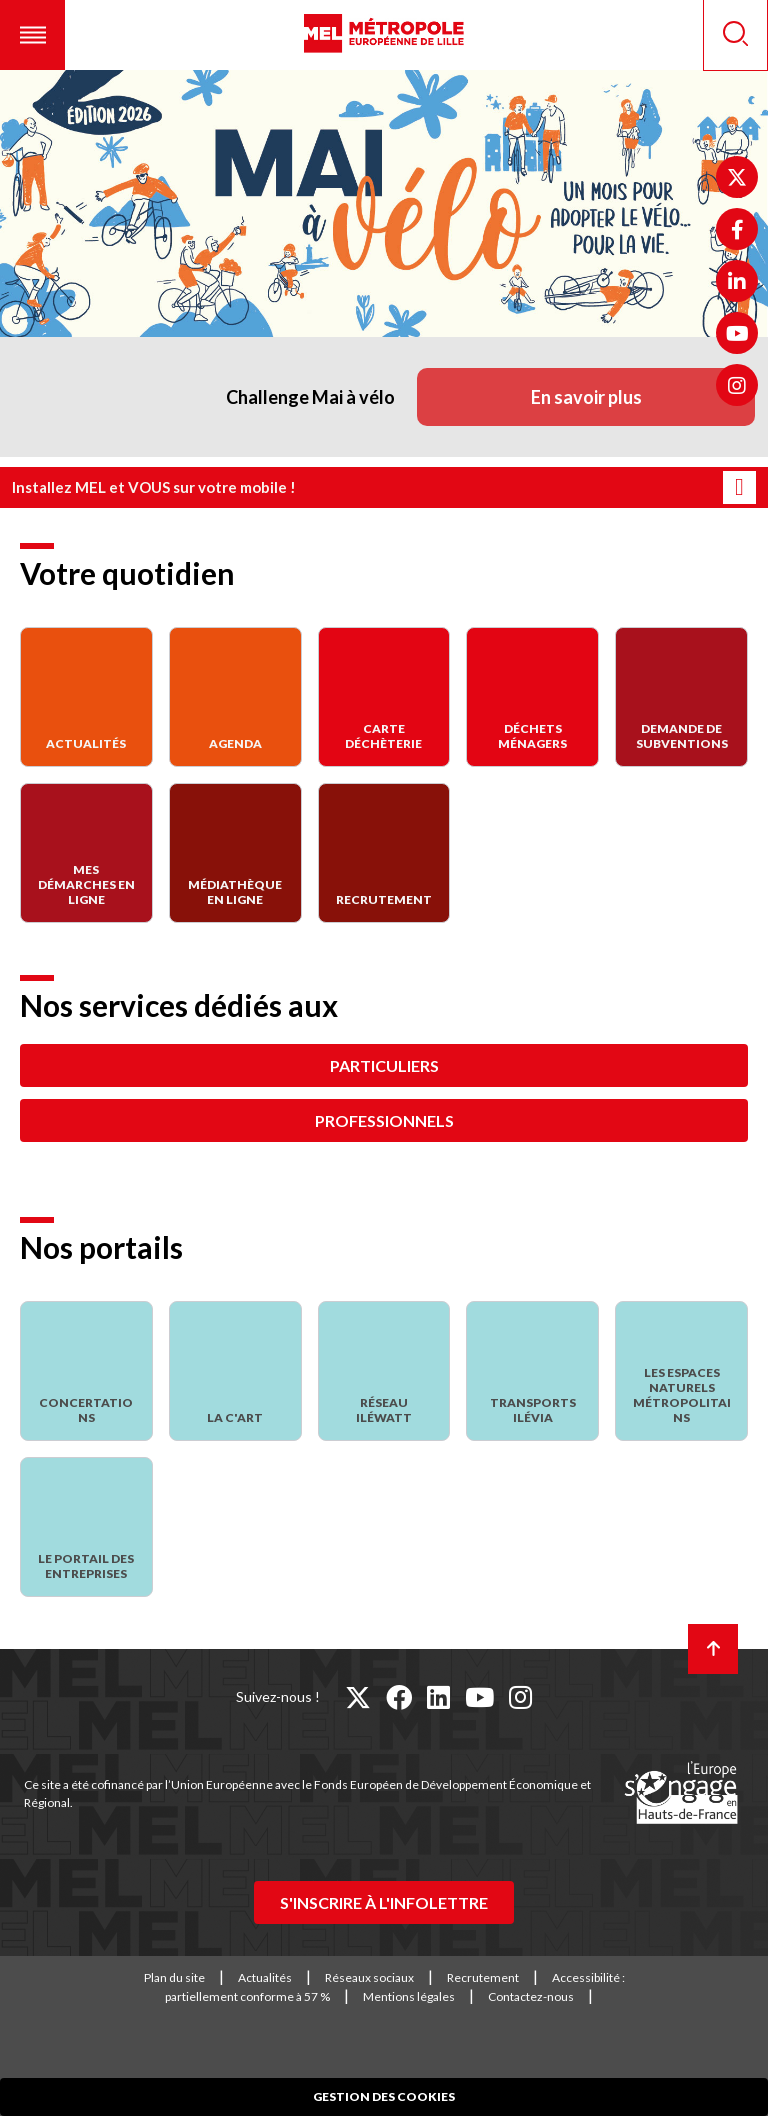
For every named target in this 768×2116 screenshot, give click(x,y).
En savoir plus (586, 397)
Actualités (265, 1977)
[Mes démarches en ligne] (86, 853)
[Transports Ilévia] (532, 1371)
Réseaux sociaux (369, 1977)
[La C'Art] (235, 1371)
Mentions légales (409, 1996)
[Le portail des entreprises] (86, 1527)
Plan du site (174, 1977)
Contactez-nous (531, 1996)
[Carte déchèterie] (384, 697)
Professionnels (384, 1120)
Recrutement (483, 1977)
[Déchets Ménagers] (532, 697)
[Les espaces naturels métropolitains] (681, 1371)
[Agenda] (235, 697)
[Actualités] (86, 697)
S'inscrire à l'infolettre (384, 1902)
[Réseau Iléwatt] (384, 1371)
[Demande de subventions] (681, 697)
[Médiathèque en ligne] (235, 853)
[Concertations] (86, 1371)
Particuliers (384, 1065)
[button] (32, 35)
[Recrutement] (384, 853)
